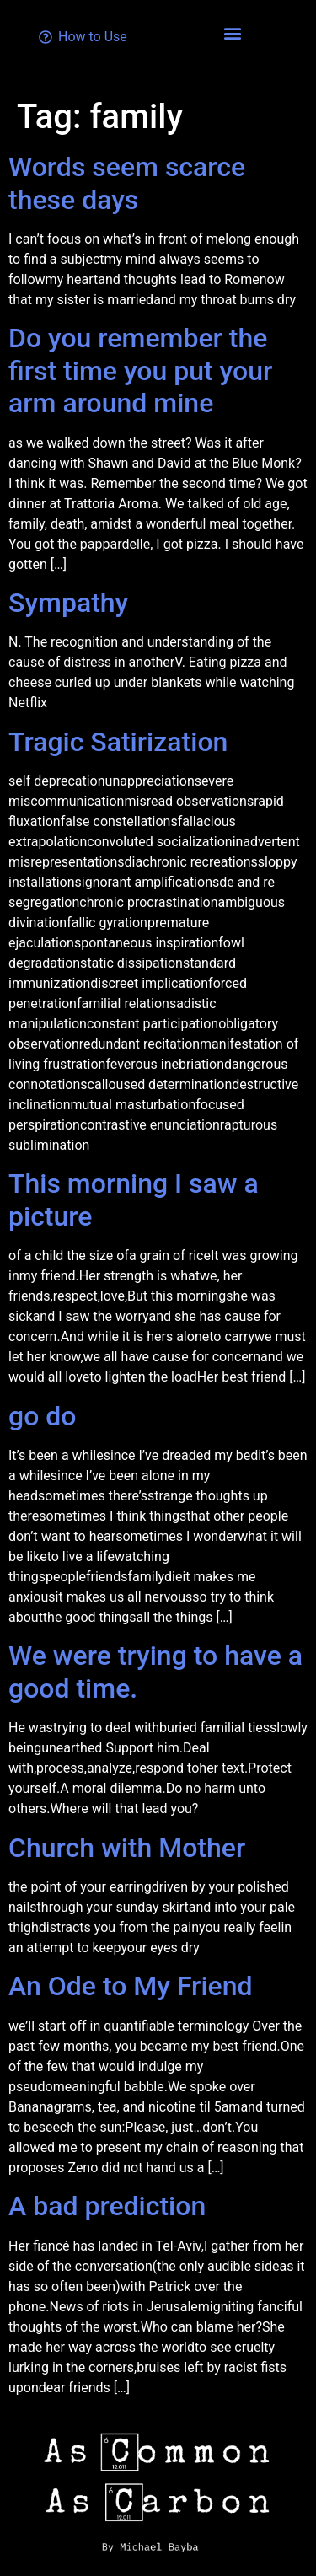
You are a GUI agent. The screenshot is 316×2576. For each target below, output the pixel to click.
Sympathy (68, 603)
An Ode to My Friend (130, 1986)
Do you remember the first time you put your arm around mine (140, 370)
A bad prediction (107, 2206)
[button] (233, 32)
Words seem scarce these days (126, 183)
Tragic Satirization (118, 742)
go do (42, 1416)
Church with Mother (126, 1848)
